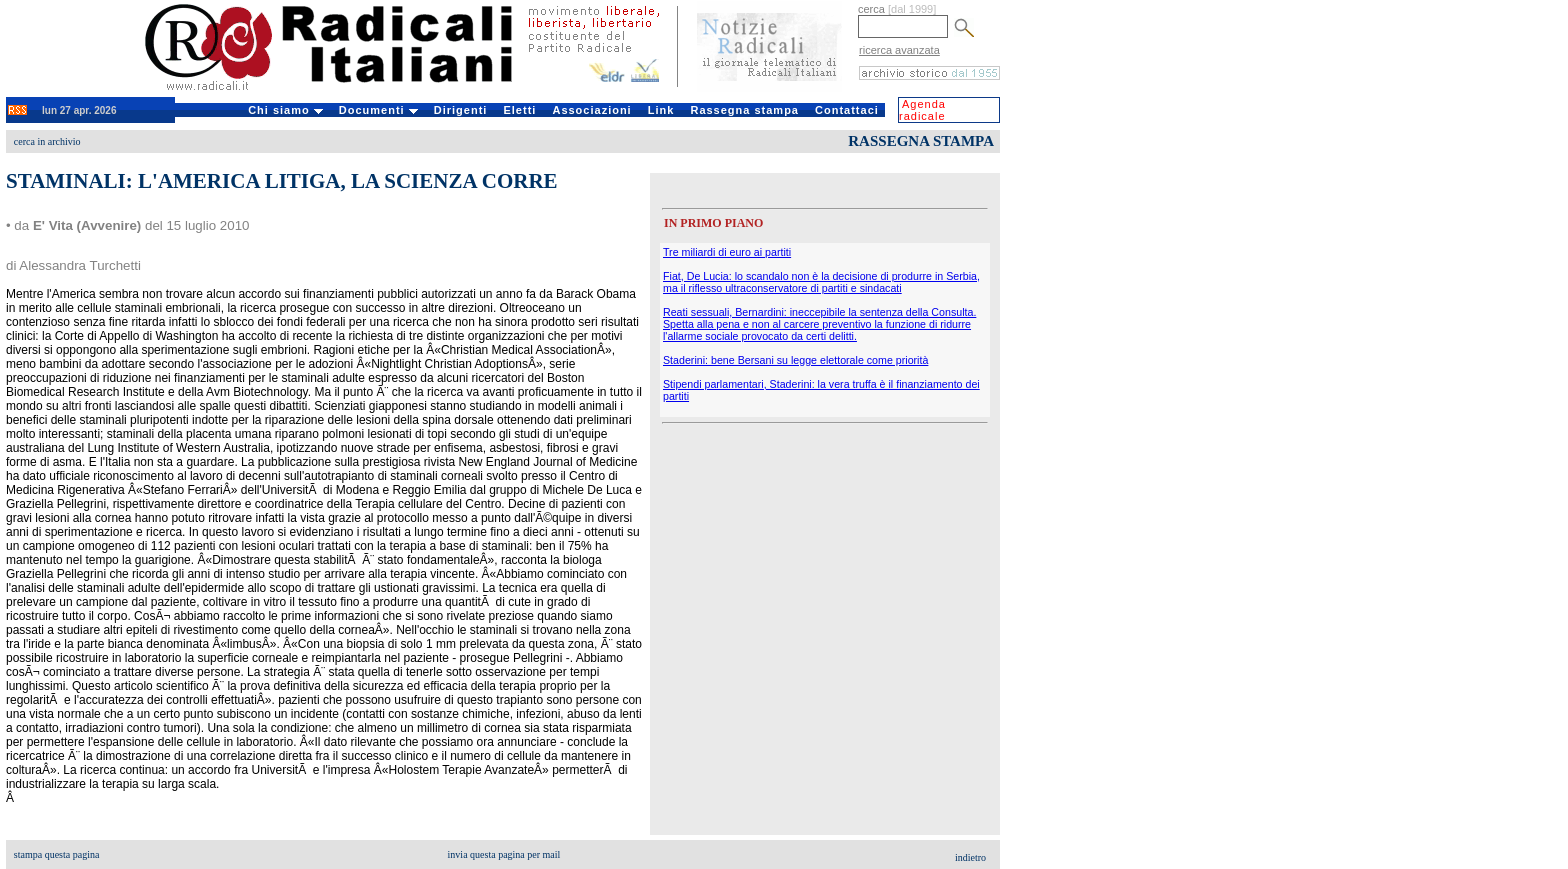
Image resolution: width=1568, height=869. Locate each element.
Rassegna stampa (744, 110)
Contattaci (847, 110)
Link (661, 110)
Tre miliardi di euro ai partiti (727, 252)
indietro (970, 857)
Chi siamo (285, 110)
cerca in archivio (47, 141)
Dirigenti (461, 110)
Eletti (519, 110)
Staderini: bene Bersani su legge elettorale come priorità (795, 360)
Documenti (378, 110)
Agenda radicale (922, 110)
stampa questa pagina (57, 854)
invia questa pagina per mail (504, 854)
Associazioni (591, 110)
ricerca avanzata (899, 50)
